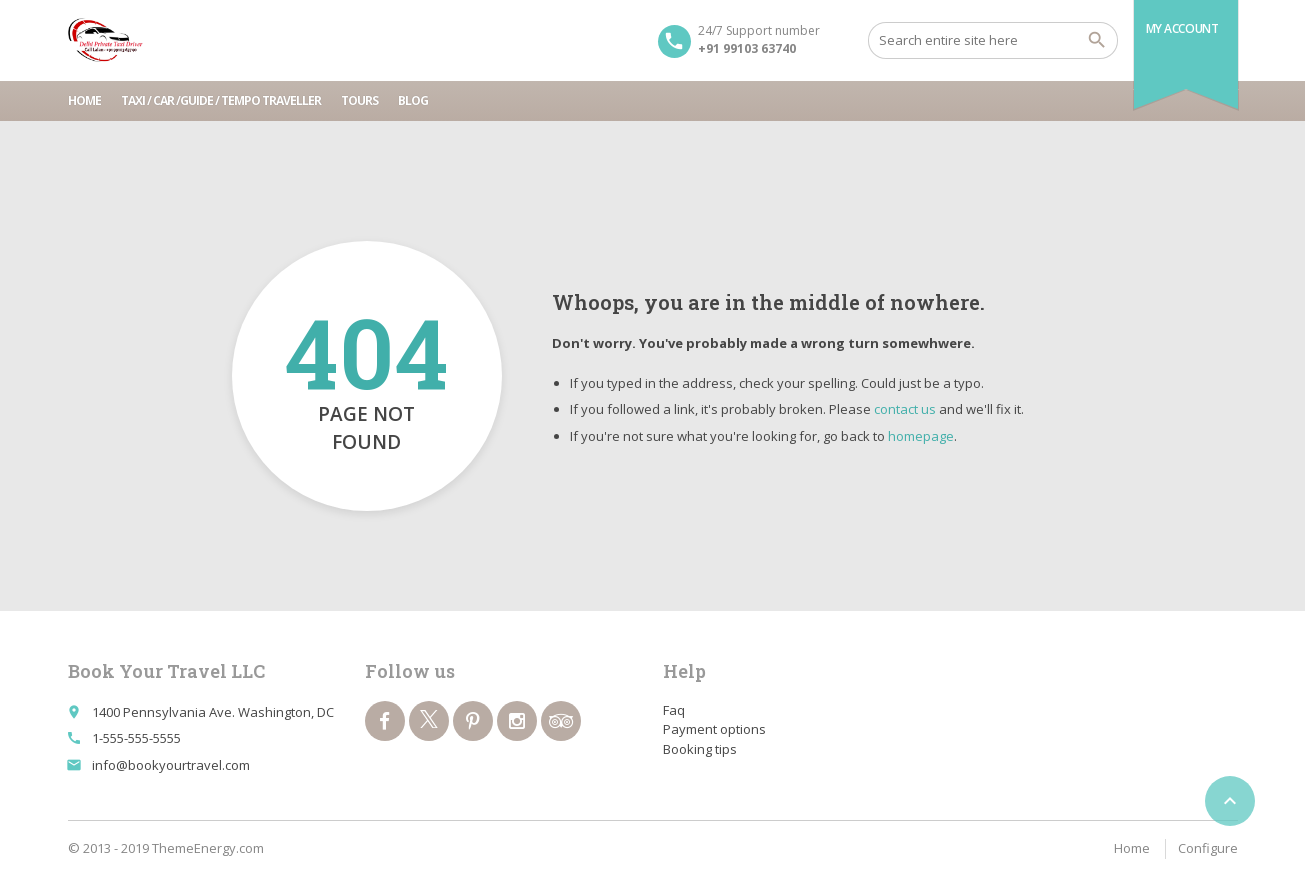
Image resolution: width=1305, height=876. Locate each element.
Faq (674, 710)
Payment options (714, 729)
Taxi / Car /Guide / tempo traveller (221, 100)
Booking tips (700, 749)
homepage (921, 436)
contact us (905, 409)
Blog (413, 100)
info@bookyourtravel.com (171, 765)
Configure (1208, 848)
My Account (1182, 28)
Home (84, 100)
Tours (359, 100)
